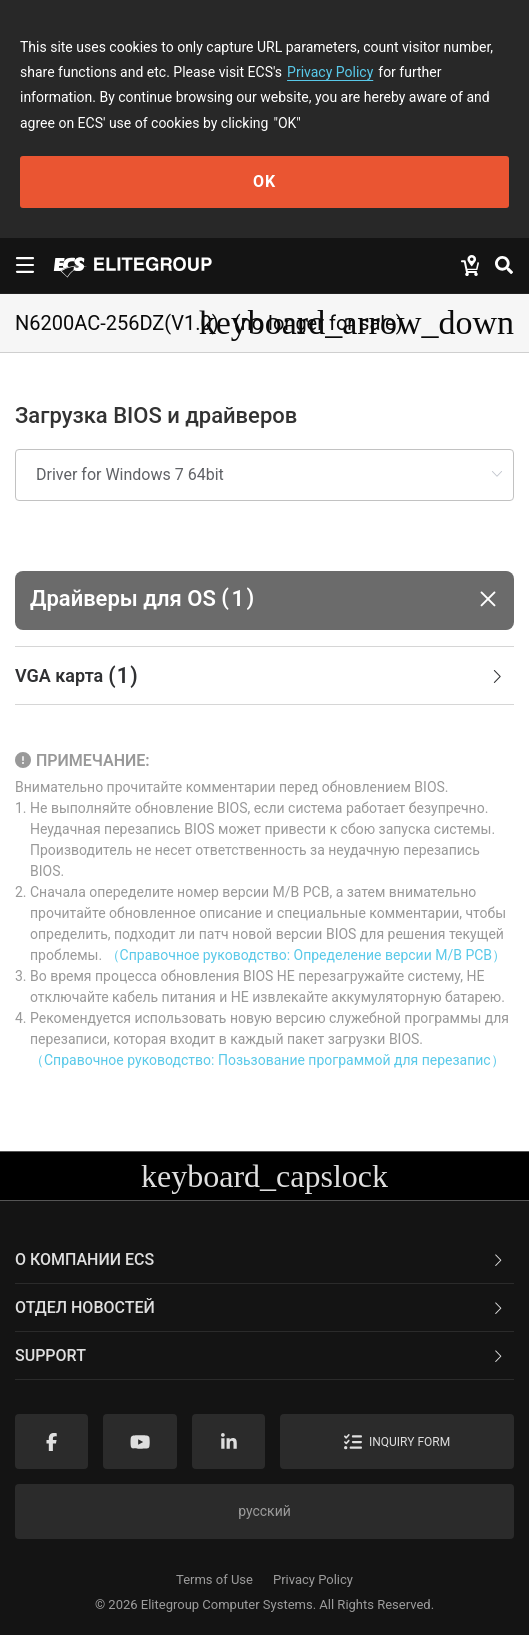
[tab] (264, 676)
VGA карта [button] (260, 676)
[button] (264, 600)
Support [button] (260, 1355)
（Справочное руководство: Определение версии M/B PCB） (306, 955)
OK (264, 181)
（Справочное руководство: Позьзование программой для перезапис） (267, 1060)
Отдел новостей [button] (260, 1307)
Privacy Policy (330, 72)
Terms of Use (214, 1579)
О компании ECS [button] (260, 1259)
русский (264, 1511)
